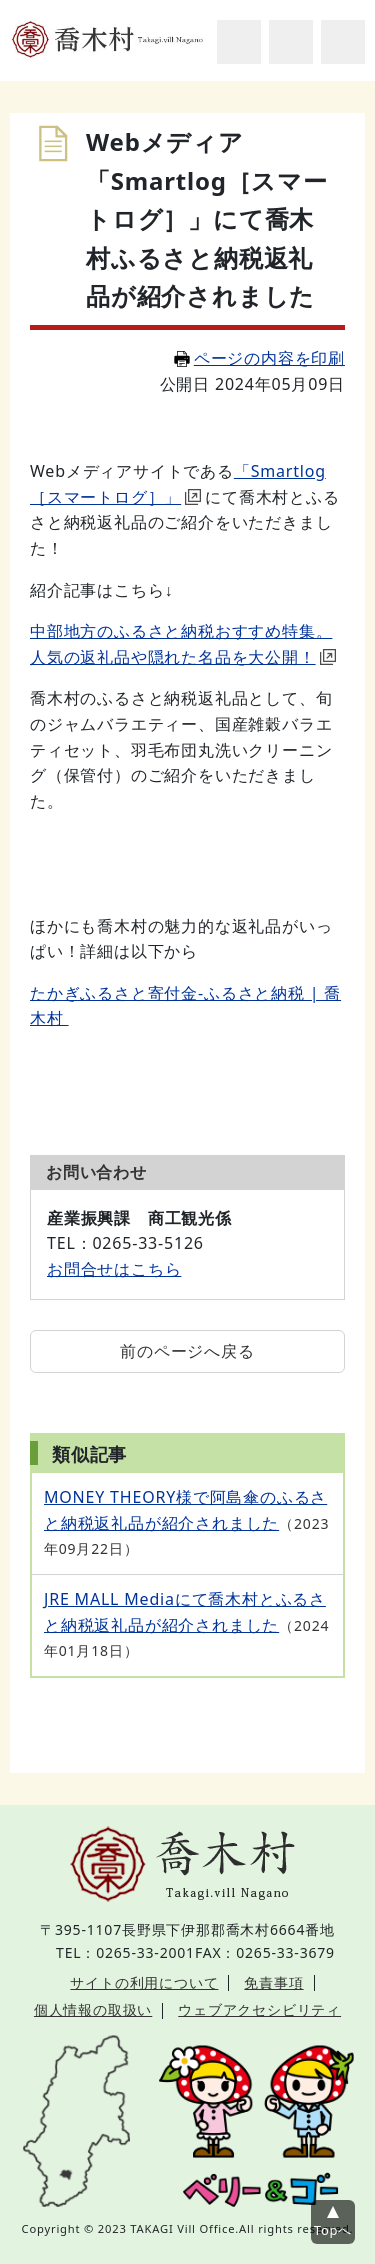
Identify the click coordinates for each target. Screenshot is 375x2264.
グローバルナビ (343, 42)
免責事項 (273, 1982)
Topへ (333, 2230)
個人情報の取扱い (93, 2009)
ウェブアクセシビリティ (259, 2009)
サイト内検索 (239, 42)
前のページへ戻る (187, 1351)
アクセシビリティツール (291, 42)
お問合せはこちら (114, 1269)
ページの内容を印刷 (259, 358)
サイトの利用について (144, 1982)
